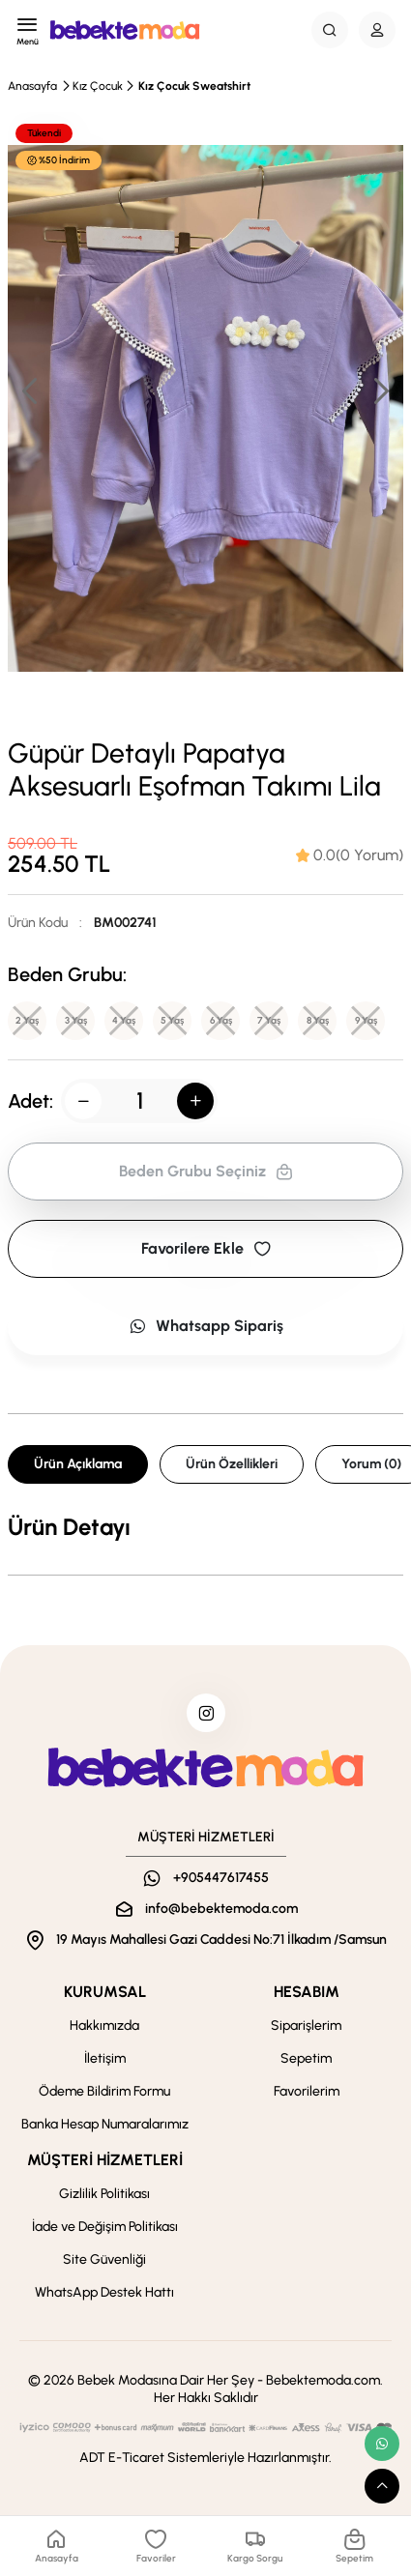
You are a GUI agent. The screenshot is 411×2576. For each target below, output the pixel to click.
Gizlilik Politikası (104, 2193)
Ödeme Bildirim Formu (104, 2091)
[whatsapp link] (382, 2443)
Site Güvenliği (104, 2259)
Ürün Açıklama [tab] (78, 1464)
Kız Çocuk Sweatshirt (194, 86)
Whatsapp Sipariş (206, 1326)
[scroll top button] (382, 2486)
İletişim (105, 2058)
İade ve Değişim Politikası (105, 2226)
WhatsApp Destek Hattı (104, 2292)
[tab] (349, 855)
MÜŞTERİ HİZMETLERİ (105, 2160)
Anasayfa (32, 86)
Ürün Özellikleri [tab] (232, 1464)
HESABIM (306, 1992)
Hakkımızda (104, 2025)
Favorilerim (306, 2091)
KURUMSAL (105, 1992)
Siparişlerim (306, 2025)
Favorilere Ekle (206, 1248)
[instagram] (206, 1712)
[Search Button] (329, 30)
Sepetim (306, 2058)
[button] (380, 390)
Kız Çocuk (98, 86)
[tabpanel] (205, 1527)
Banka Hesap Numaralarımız (105, 2124)
